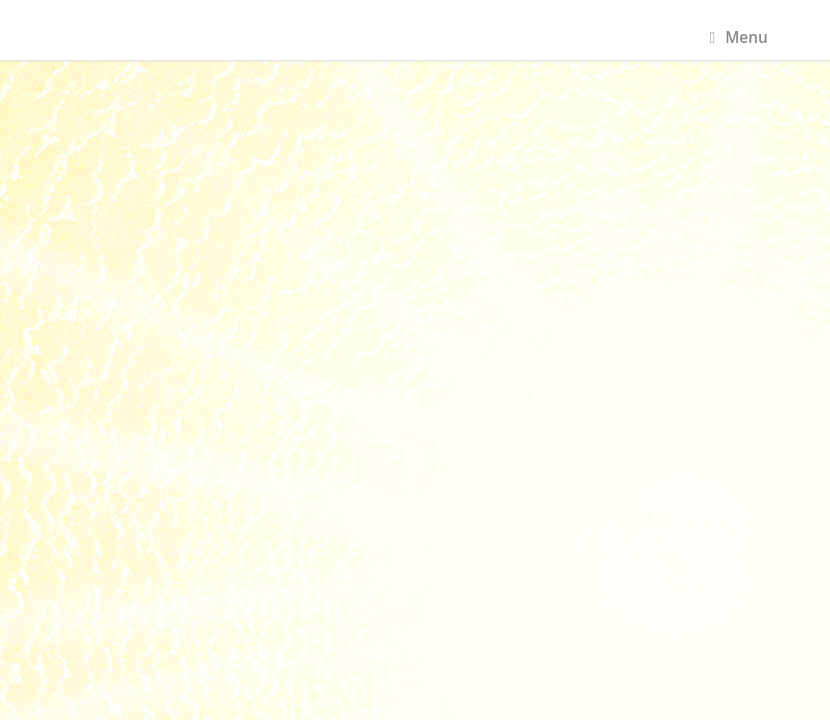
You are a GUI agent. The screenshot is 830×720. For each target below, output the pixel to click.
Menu (739, 37)
